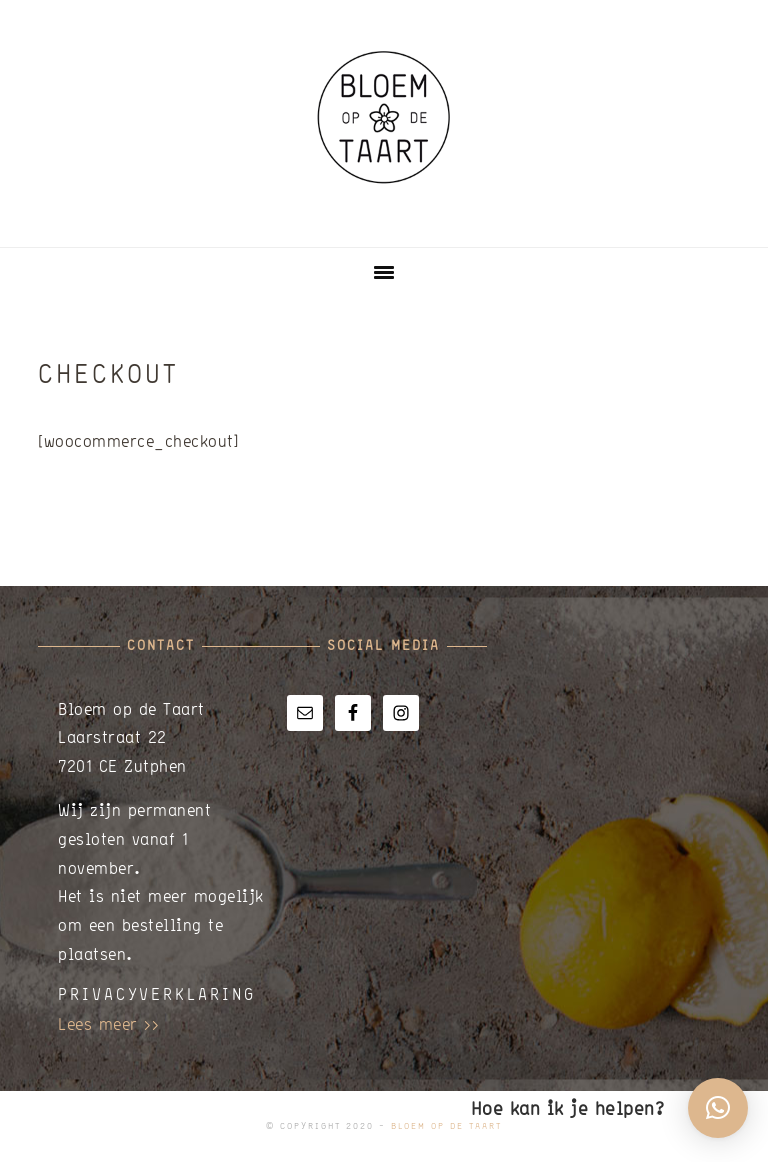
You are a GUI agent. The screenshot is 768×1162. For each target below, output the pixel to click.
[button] (718, 1108)
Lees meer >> (108, 1023)
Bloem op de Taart (384, 117)
